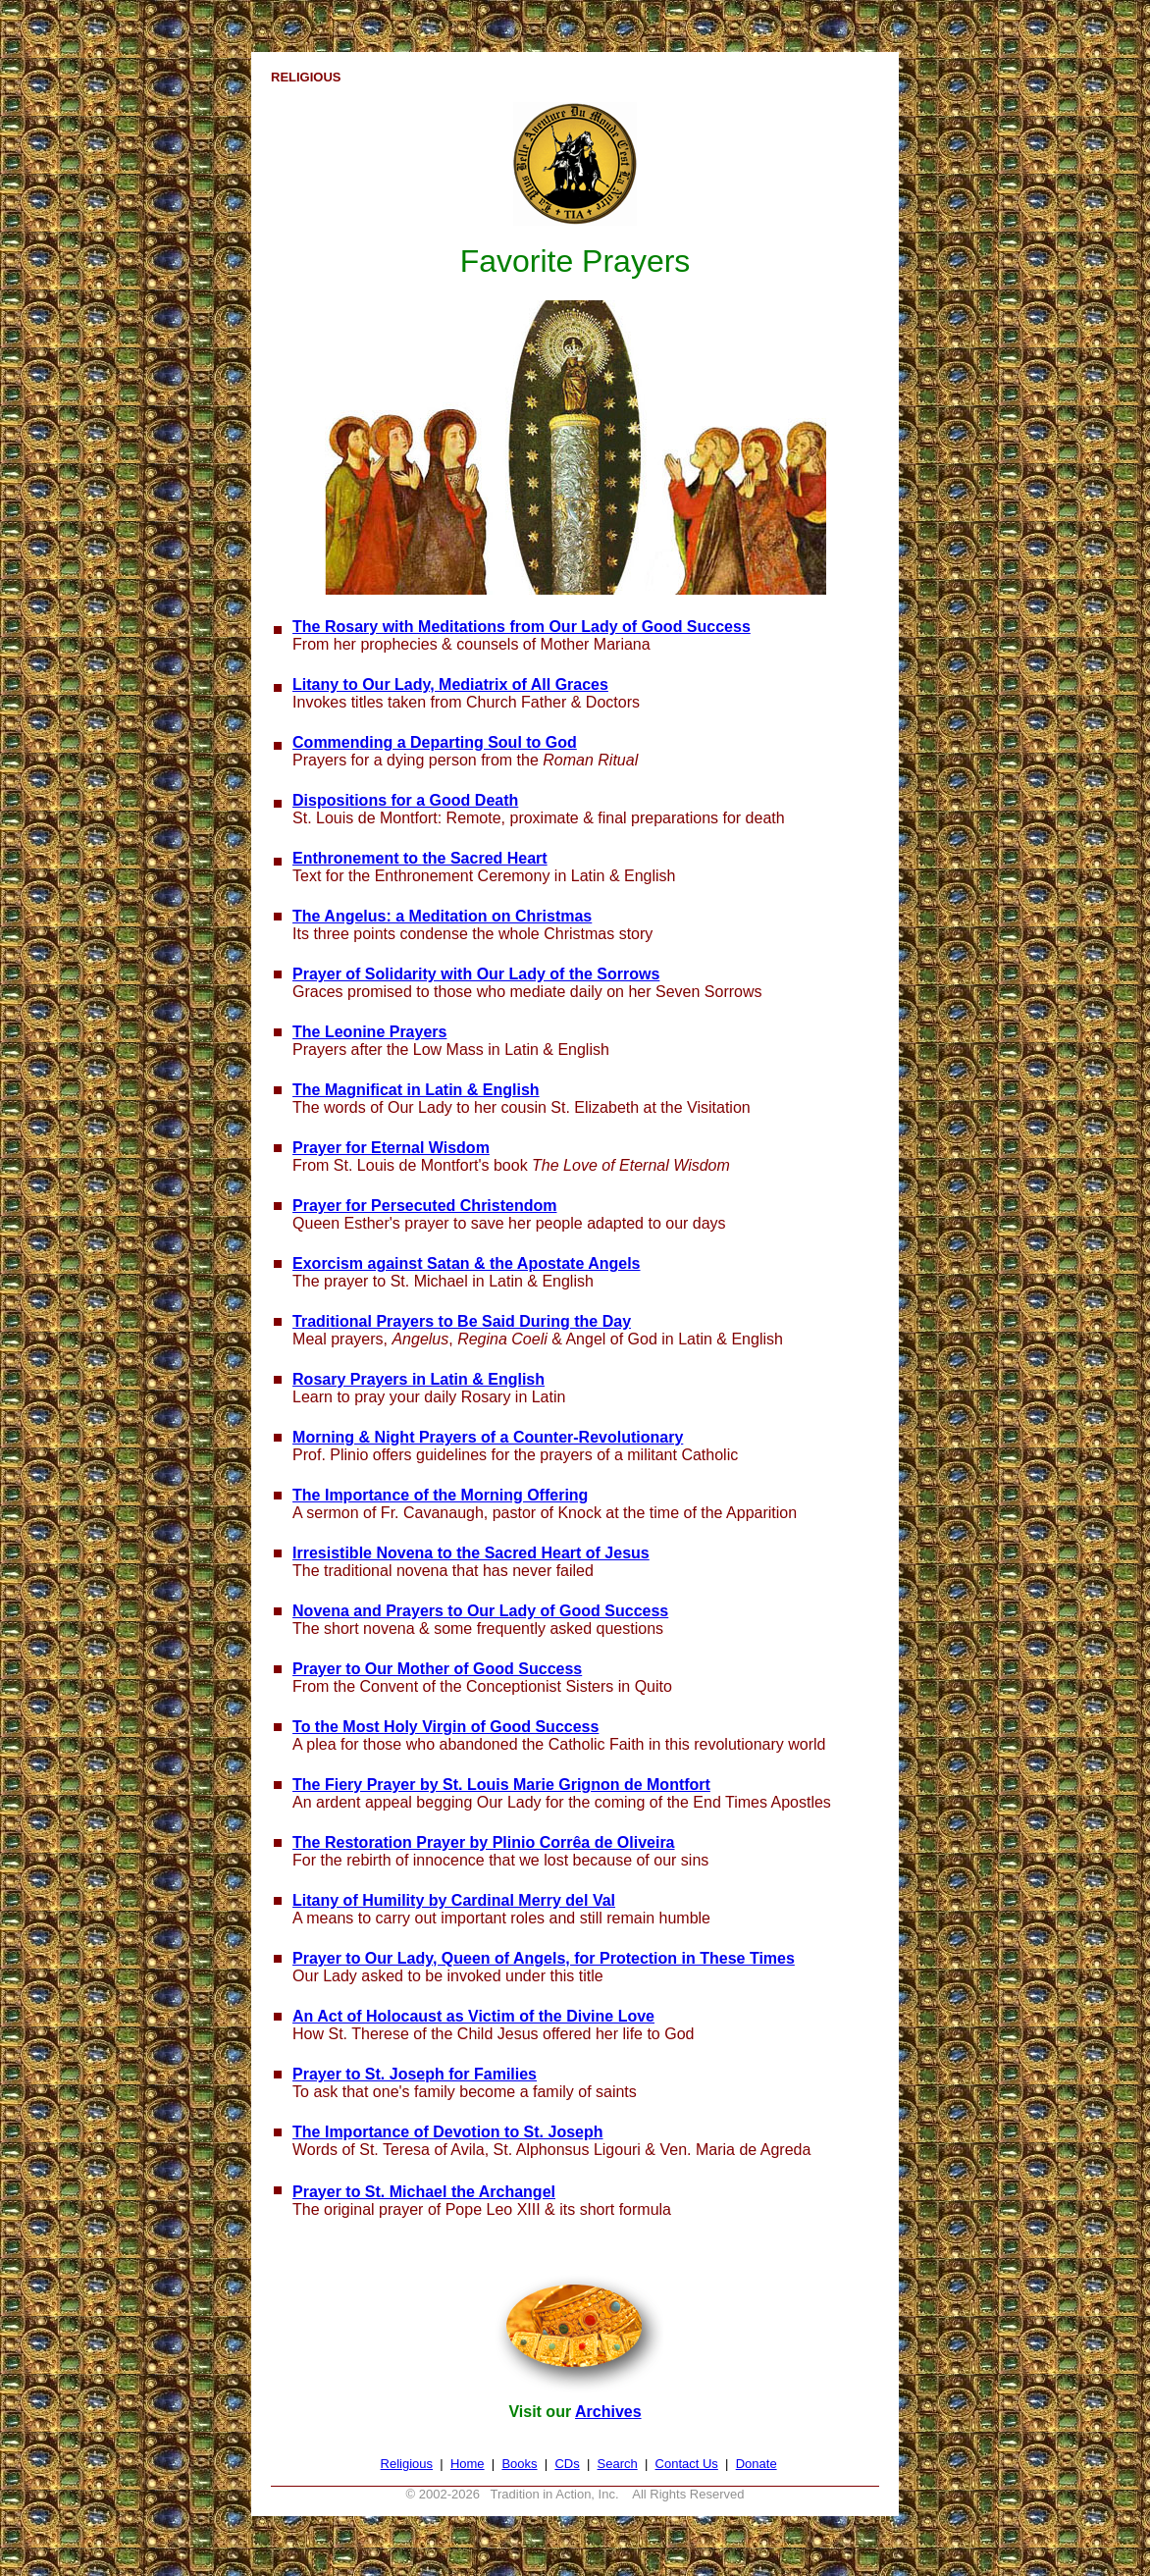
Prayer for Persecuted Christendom (424, 1205)
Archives (608, 2411)
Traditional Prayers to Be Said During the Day (461, 1321)
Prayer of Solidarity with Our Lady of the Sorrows (475, 974)
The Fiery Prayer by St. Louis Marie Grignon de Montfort (501, 1784)
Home (467, 2463)
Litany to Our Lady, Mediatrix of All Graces (450, 684)
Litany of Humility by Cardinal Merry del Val (453, 1900)
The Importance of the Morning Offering (440, 1495)
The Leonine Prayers (369, 1032)
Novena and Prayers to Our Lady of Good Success (480, 1611)
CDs (566, 2463)
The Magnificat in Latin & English (416, 1089)
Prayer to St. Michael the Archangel (423, 2191)
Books (519, 2463)
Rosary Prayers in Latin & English (418, 1379)
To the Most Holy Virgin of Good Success (445, 1726)
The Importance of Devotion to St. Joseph (447, 2132)
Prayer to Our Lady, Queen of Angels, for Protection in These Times (543, 1958)
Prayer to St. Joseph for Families (414, 2074)
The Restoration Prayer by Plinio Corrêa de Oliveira (483, 1842)
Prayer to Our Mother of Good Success (437, 1668)
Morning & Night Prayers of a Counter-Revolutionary (487, 1437)
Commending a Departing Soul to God (434, 742)
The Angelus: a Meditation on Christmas (442, 916)
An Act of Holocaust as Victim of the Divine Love (473, 2016)
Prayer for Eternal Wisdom (391, 1147)
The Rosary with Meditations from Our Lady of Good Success (521, 626)
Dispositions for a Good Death (405, 800)
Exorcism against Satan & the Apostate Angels (466, 1263)
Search (618, 2463)
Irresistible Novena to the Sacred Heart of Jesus (471, 1553)
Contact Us (686, 2463)
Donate (756, 2463)
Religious (407, 2463)
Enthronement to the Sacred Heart (420, 858)
